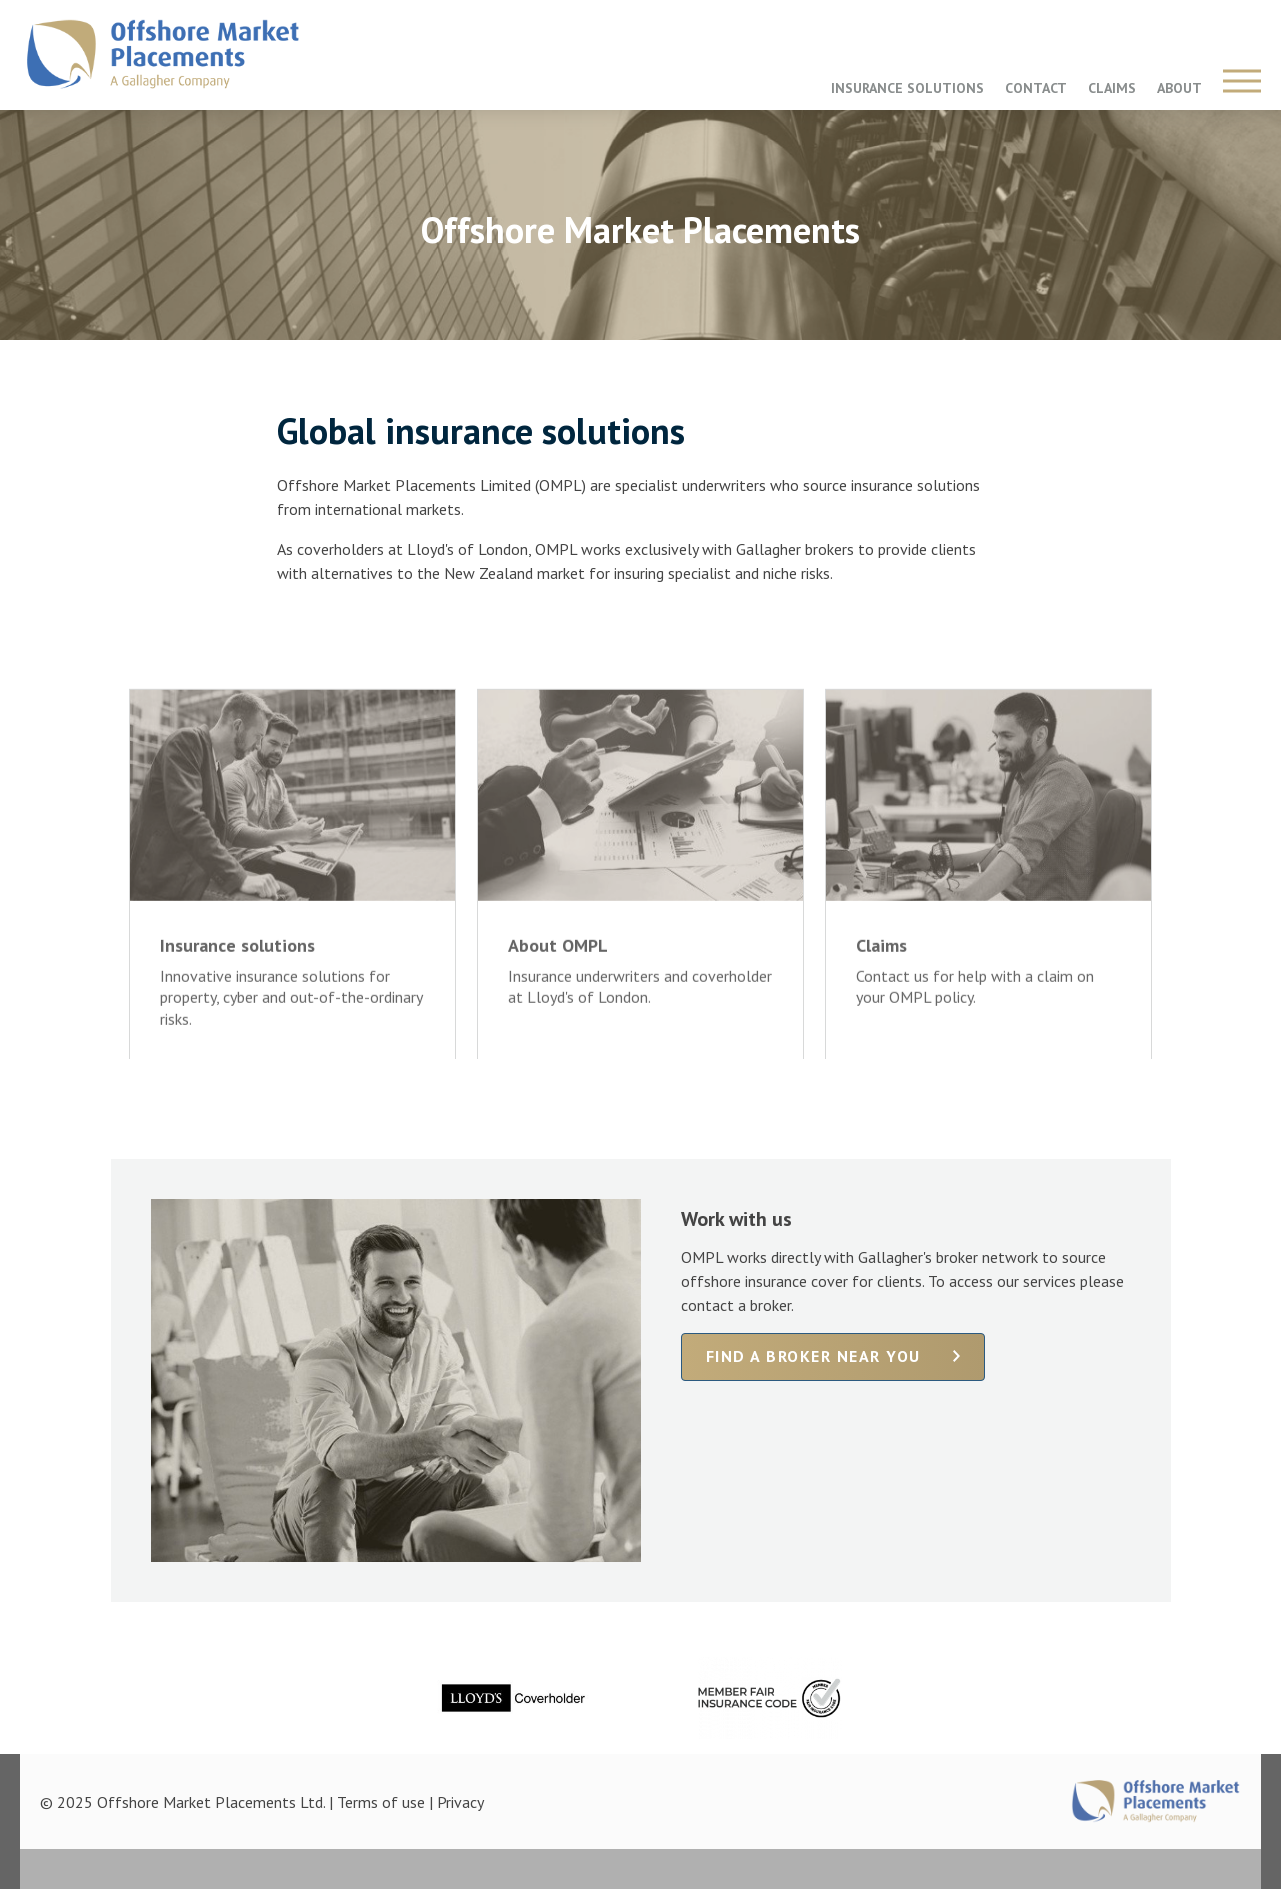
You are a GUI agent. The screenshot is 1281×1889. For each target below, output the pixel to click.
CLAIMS (1112, 88)
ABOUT (1179, 88)
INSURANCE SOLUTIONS (907, 88)
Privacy (460, 1802)
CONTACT (1036, 88)
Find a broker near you (813, 1356)
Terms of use (381, 1802)
